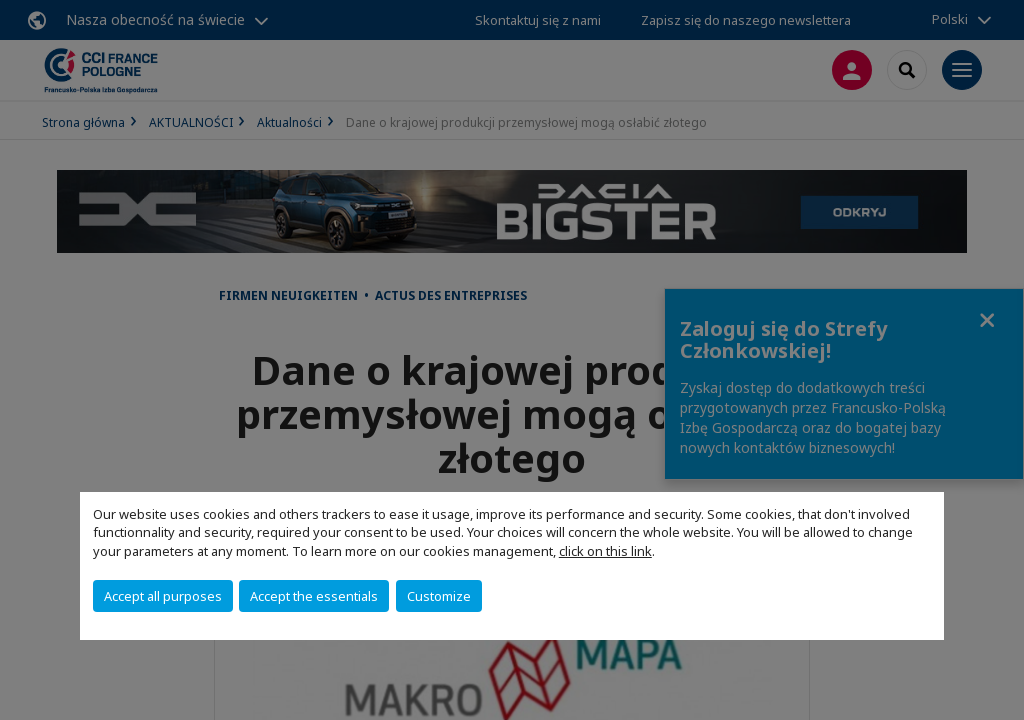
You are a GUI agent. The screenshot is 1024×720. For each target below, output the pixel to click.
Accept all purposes (163, 596)
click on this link (605, 551)
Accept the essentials (314, 596)
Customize (439, 596)
